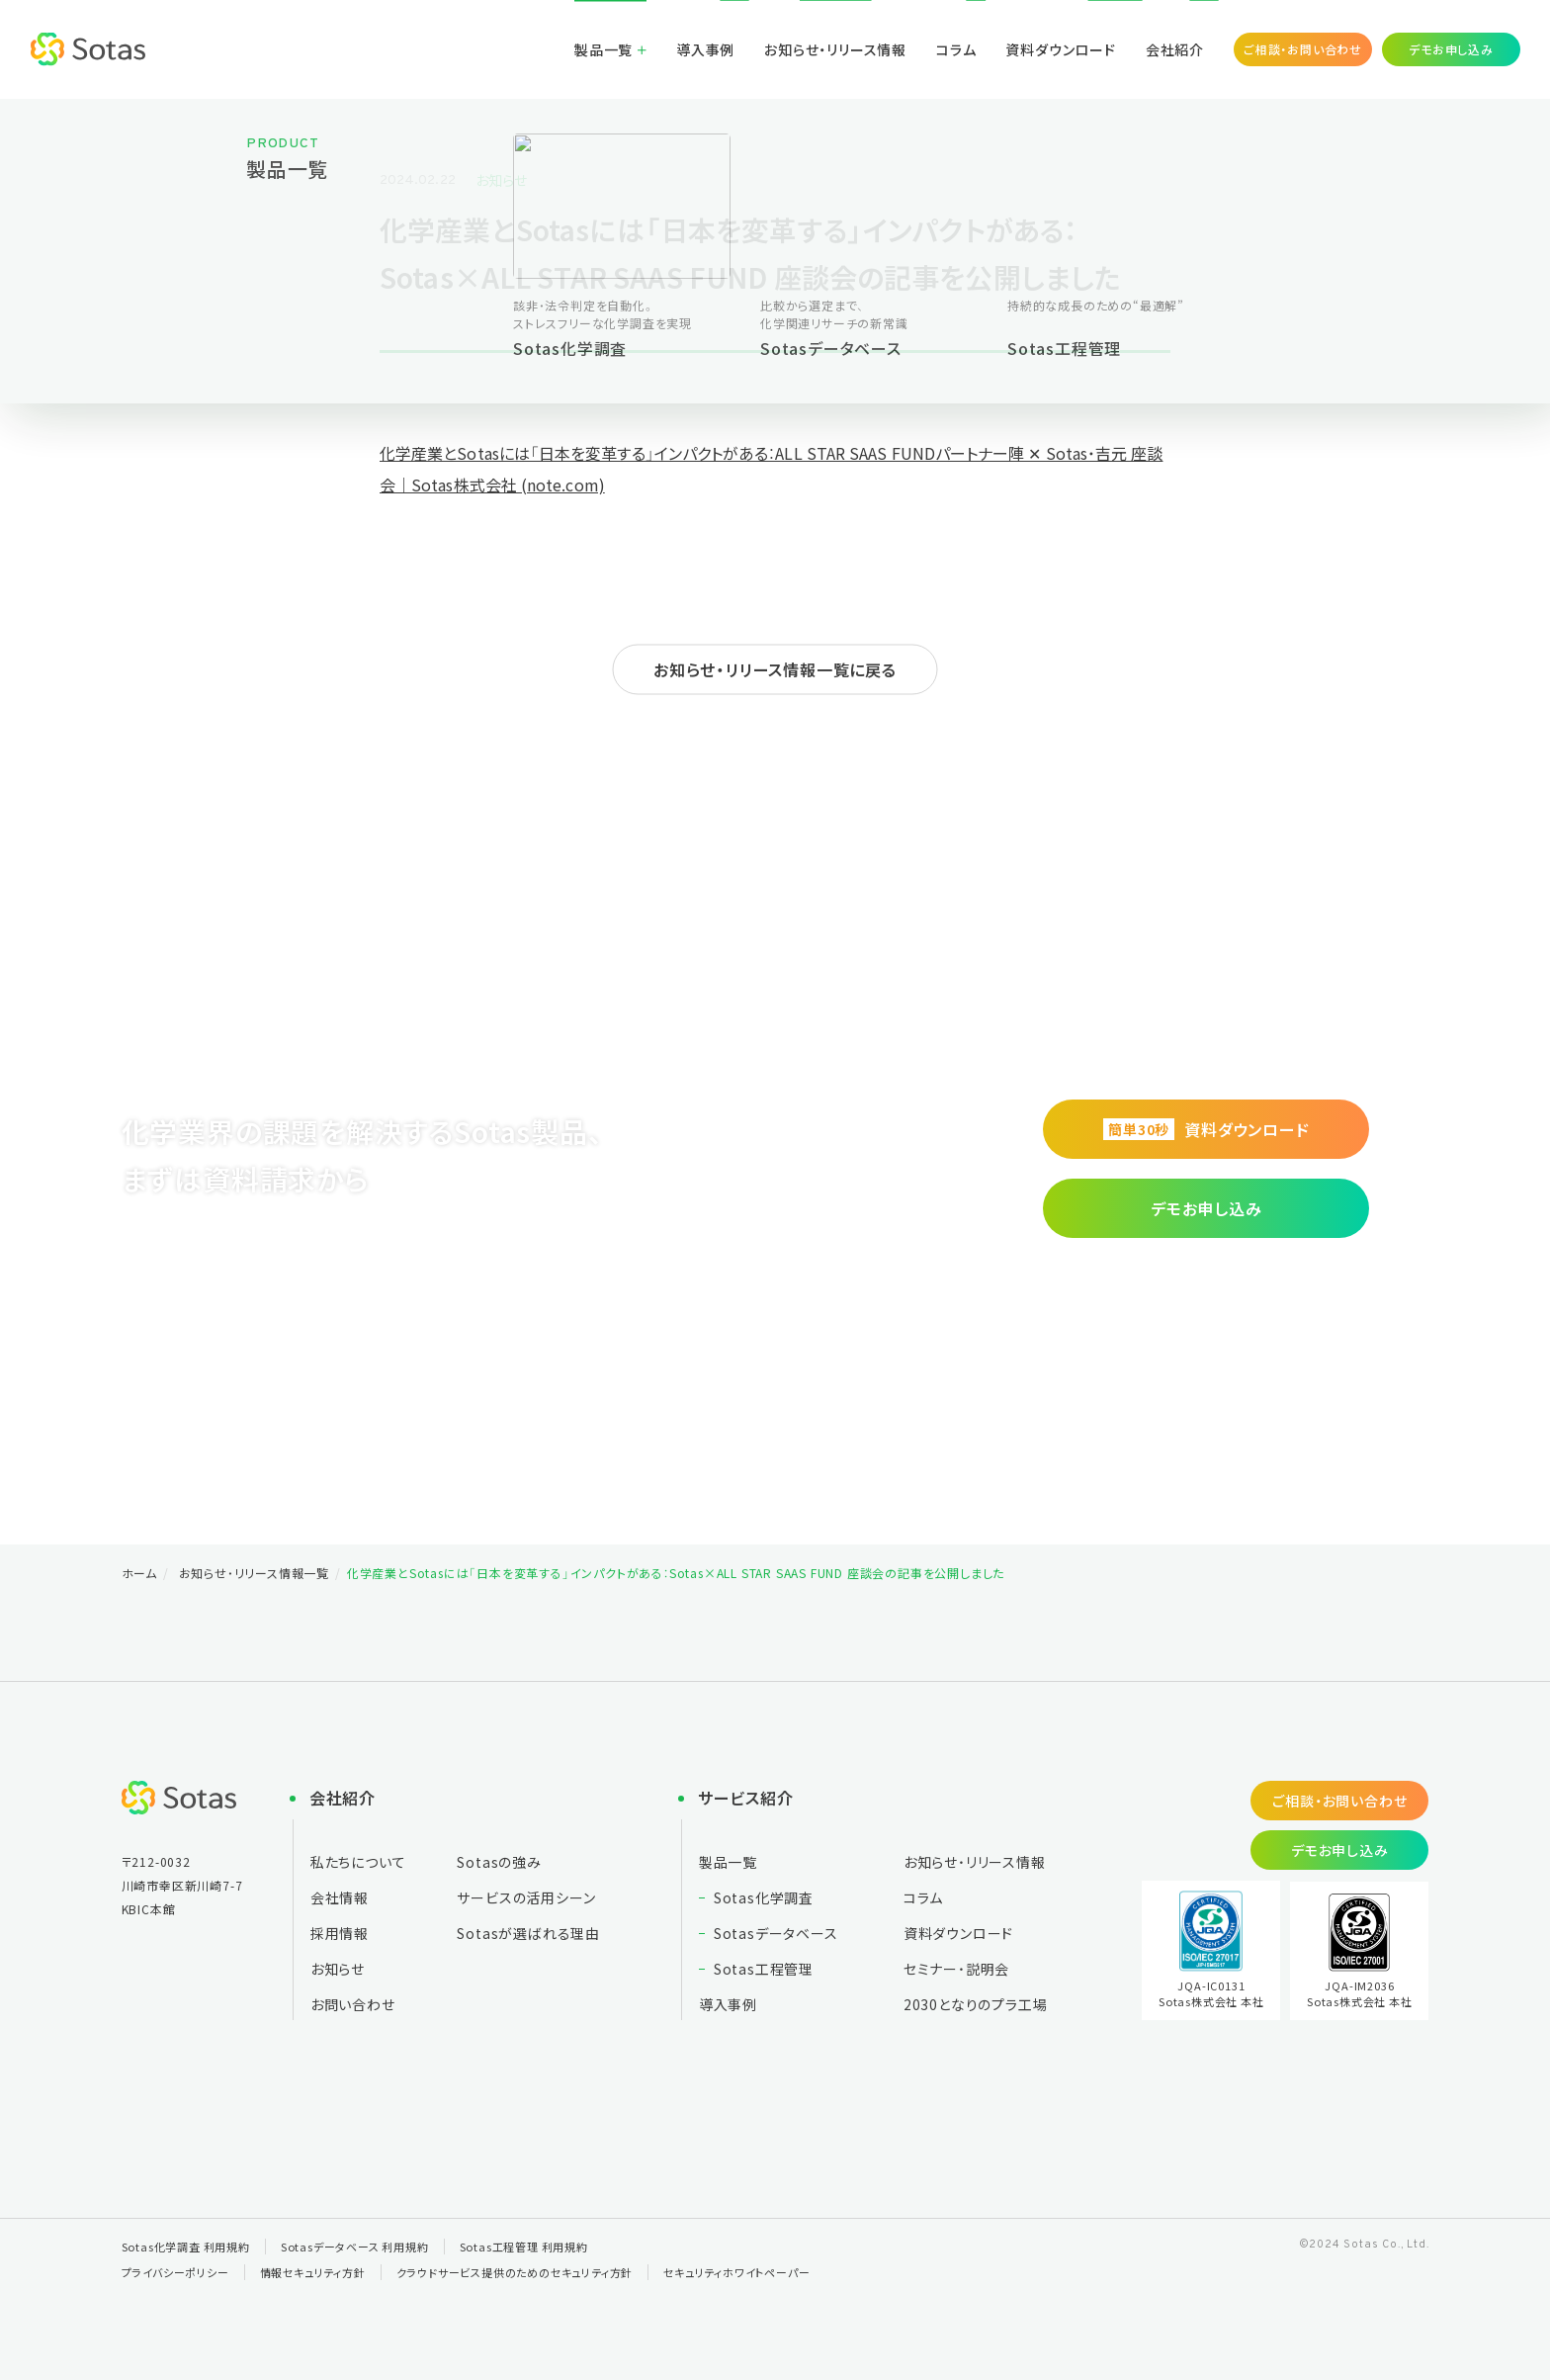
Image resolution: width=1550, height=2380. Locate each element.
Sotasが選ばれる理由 (528, 1933)
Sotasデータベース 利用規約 (355, 2246)
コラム (956, 49)
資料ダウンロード (1060, 49)
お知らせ (501, 180)
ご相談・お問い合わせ (1303, 49)
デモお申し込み (1451, 49)
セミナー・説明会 (956, 1969)
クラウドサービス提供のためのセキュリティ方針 (515, 2272)
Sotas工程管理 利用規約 (524, 2246)
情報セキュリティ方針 (313, 2272)
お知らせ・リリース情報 (835, 49)
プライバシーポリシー (175, 2272)
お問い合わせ (352, 2004)
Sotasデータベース (776, 1933)
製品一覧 (603, 49)
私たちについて (358, 1862)
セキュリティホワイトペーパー (736, 2272)
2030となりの (976, 2004)
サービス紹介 (746, 1797)
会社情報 (339, 1897)
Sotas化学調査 (764, 1897)
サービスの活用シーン (526, 1897)
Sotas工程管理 (764, 1969)
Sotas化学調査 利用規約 (186, 2246)
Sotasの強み (499, 1862)
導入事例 (705, 49)
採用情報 (339, 1933)
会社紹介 (1175, 49)
